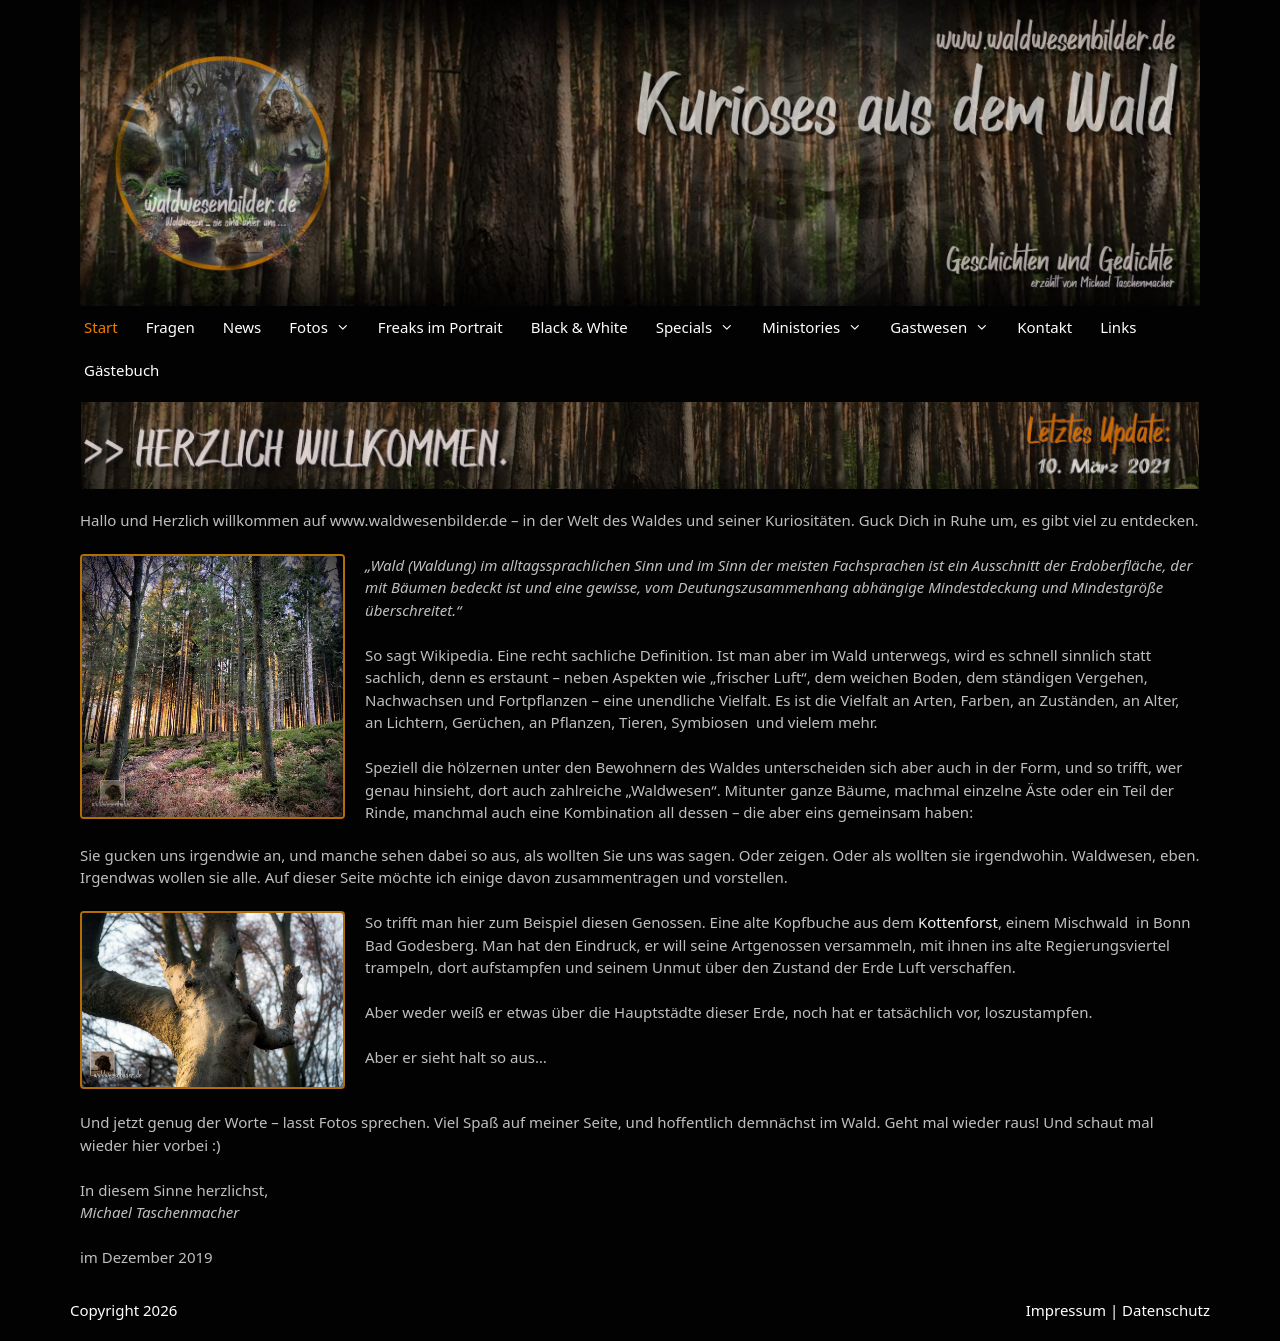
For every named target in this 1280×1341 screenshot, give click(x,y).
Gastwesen (946, 327)
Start (101, 327)
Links (1118, 327)
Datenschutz (1166, 1310)
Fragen (170, 327)
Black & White (579, 327)
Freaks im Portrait (440, 327)
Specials (702, 327)
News (242, 327)
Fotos (326, 327)
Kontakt (1044, 327)
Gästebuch (121, 370)
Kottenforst (958, 922)
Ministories (819, 327)
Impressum (1066, 1310)
